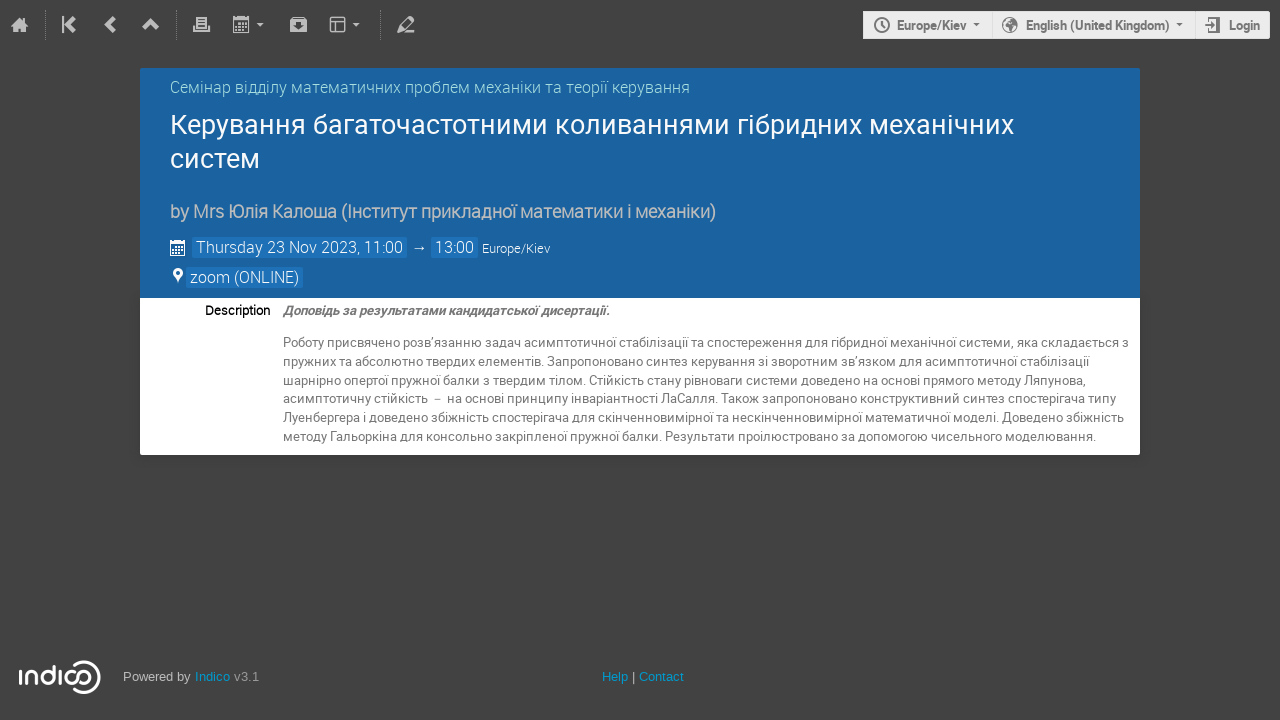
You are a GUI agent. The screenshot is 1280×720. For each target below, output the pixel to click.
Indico (212, 676)
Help (615, 676)
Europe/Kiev (932, 25)
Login (1244, 25)
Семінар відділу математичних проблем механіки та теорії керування (430, 87)
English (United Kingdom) (1098, 25)
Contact (661, 676)
